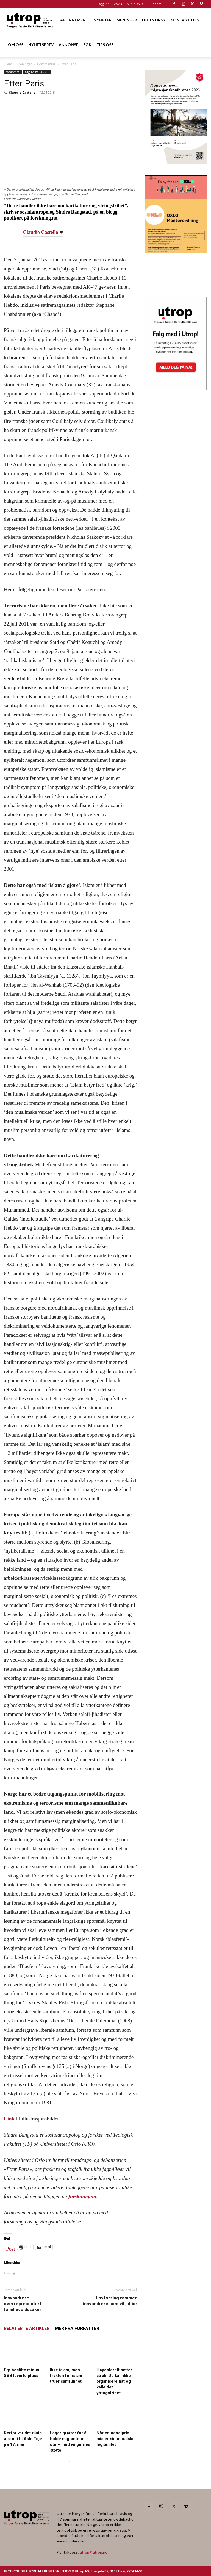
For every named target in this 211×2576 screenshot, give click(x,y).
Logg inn (103, 4)
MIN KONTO (136, 4)
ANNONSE (68, 44)
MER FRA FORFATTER (77, 2328)
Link (9, 2119)
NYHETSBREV (41, 44)
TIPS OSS (104, 44)
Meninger (24, 64)
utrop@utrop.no (93, 2552)
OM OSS (15, 44)
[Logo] (30, 20)
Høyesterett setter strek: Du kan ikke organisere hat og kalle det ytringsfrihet (114, 2381)
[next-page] (78, 2461)
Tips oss (155, 4)
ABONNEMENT (74, 20)
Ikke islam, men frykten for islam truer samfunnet (66, 2375)
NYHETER (102, 20)
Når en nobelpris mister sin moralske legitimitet (115, 2438)
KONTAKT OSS (184, 20)
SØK (87, 44)
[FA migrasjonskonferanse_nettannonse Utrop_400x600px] (176, 162)
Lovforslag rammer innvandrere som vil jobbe (110, 2300)
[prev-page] (69, 2461)
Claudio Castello (22, 92)
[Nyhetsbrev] (176, 389)
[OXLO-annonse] (176, 252)
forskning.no (82, 2196)
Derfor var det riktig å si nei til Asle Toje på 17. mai (23, 2438)
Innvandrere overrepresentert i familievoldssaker (23, 2303)
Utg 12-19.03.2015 (37, 72)
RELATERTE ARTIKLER (26, 2328)
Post (10, 2247)
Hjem (8, 64)
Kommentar (46, 64)
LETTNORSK (153, 20)
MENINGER (126, 20)
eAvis (118, 4)
